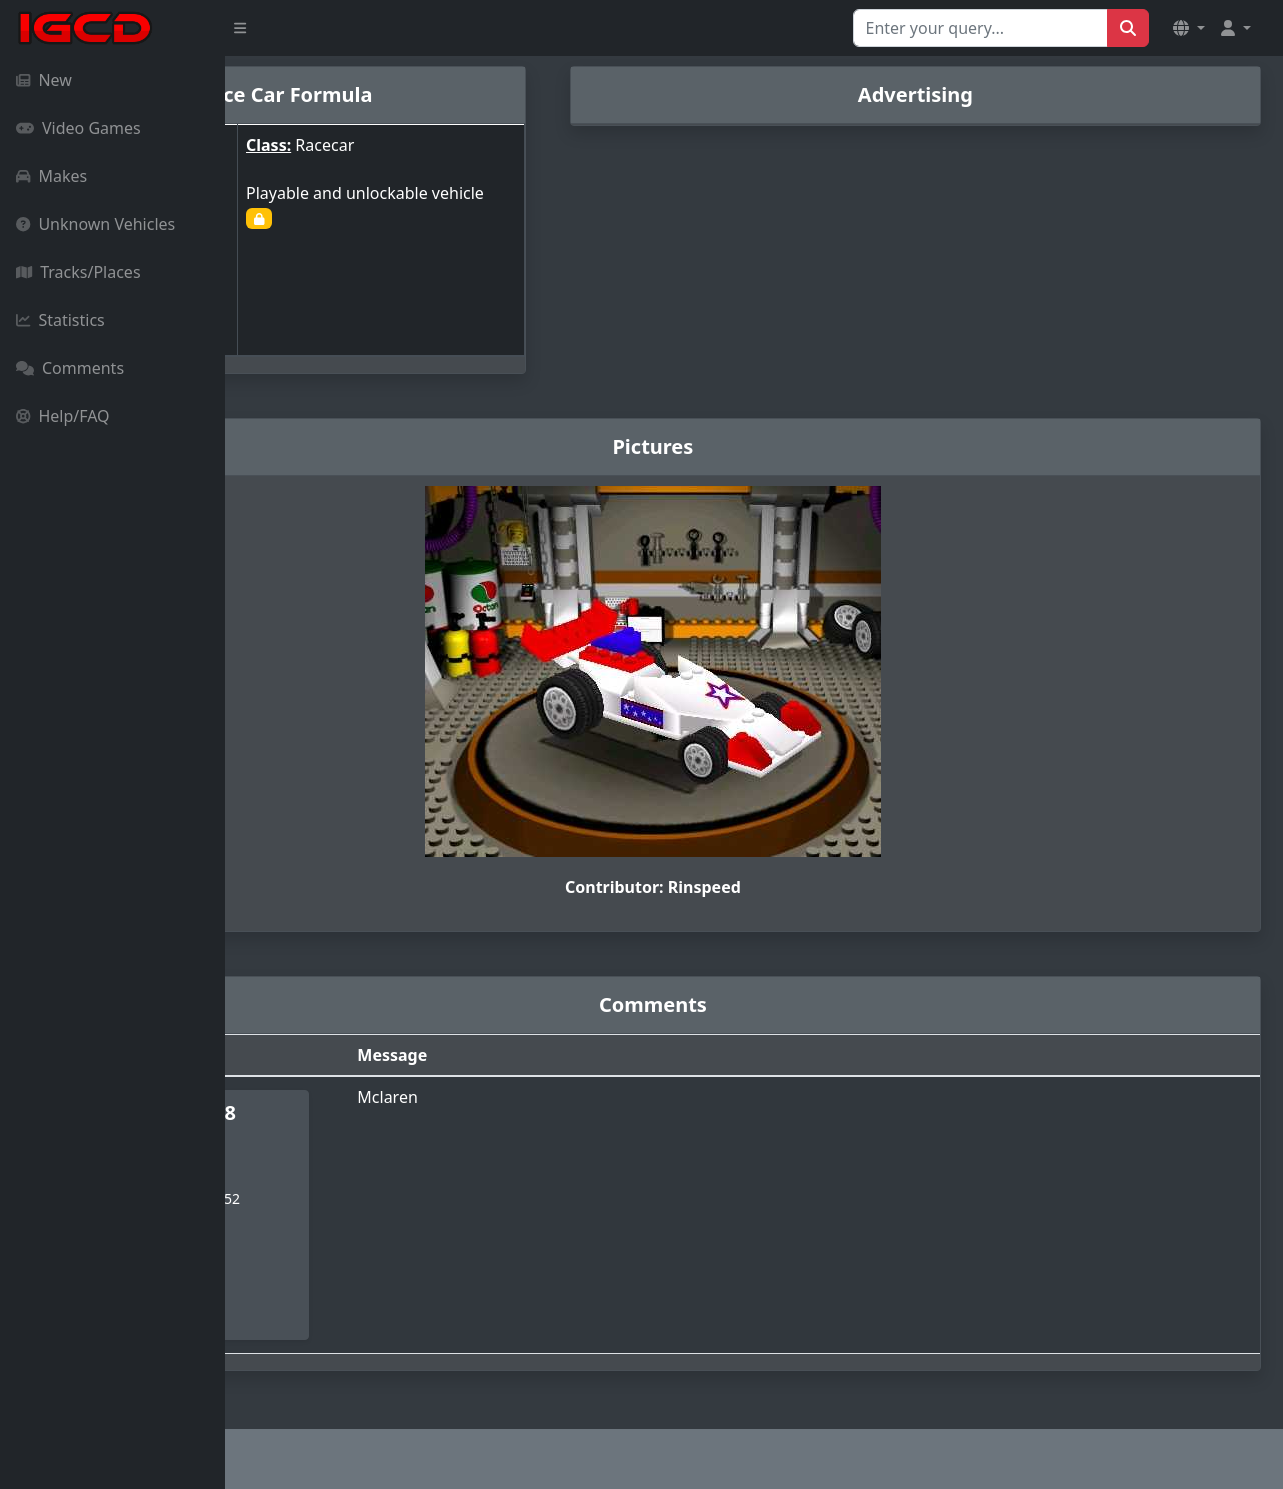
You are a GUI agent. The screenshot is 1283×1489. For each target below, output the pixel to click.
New (44, 80)
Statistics (60, 320)
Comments (70, 368)
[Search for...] (980, 28)
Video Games (78, 128)
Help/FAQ (63, 416)
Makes (51, 176)
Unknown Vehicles (95, 224)
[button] (1189, 28)
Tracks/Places (78, 272)
